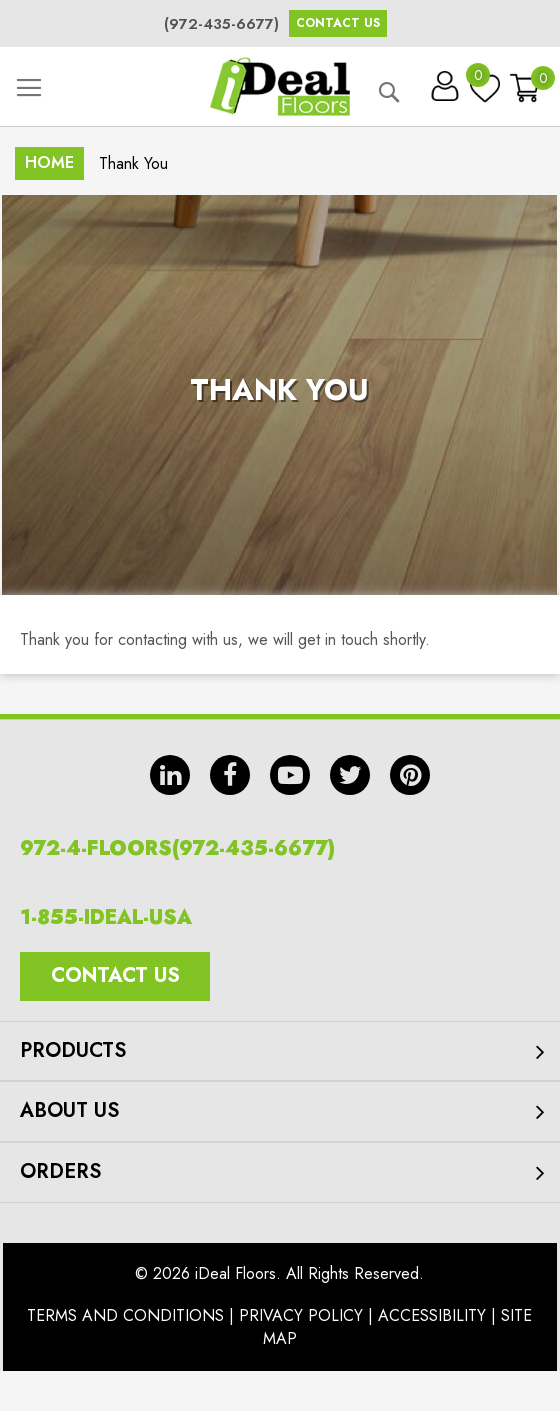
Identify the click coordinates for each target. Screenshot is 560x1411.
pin (410, 775)
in (170, 775)
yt (290, 775)
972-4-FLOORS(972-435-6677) (177, 848)
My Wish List (480, 80)
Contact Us (338, 23)
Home (49, 162)
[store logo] (280, 86)
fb (230, 775)
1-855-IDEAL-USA (106, 917)
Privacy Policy (301, 1315)
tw (350, 775)
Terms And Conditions (125, 1315)
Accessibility (432, 1315)
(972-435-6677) (221, 24)
